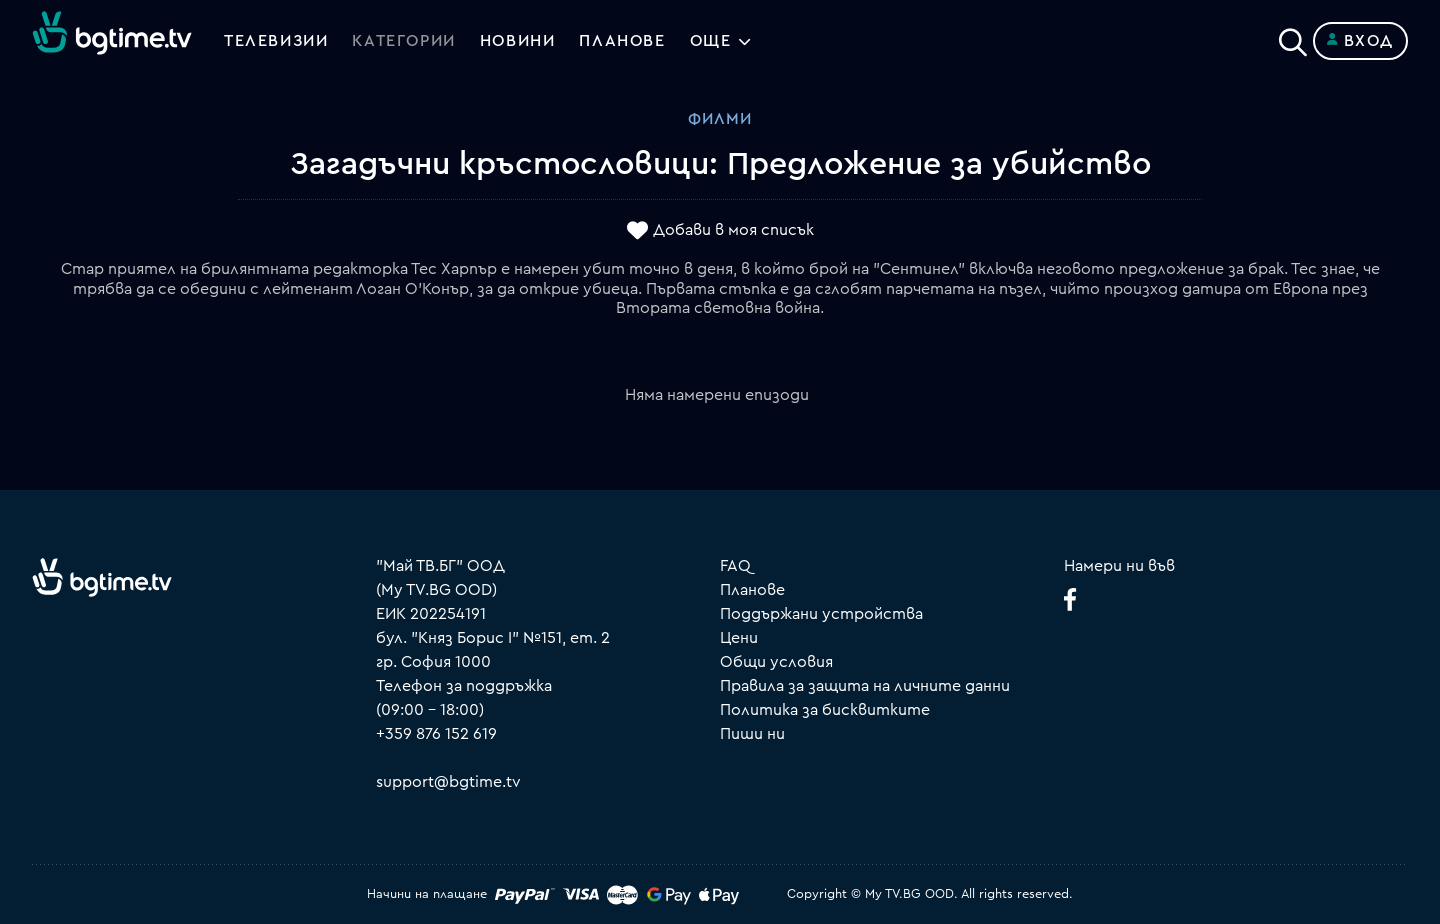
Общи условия (776, 662)
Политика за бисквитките (825, 710)
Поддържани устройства (821, 614)
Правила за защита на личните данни (865, 686)
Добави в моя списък (733, 231)
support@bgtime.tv (448, 782)
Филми (720, 119)
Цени (739, 638)
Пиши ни (752, 734)
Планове (752, 590)
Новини (518, 41)
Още (711, 41)
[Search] (1293, 37)
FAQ (735, 566)
